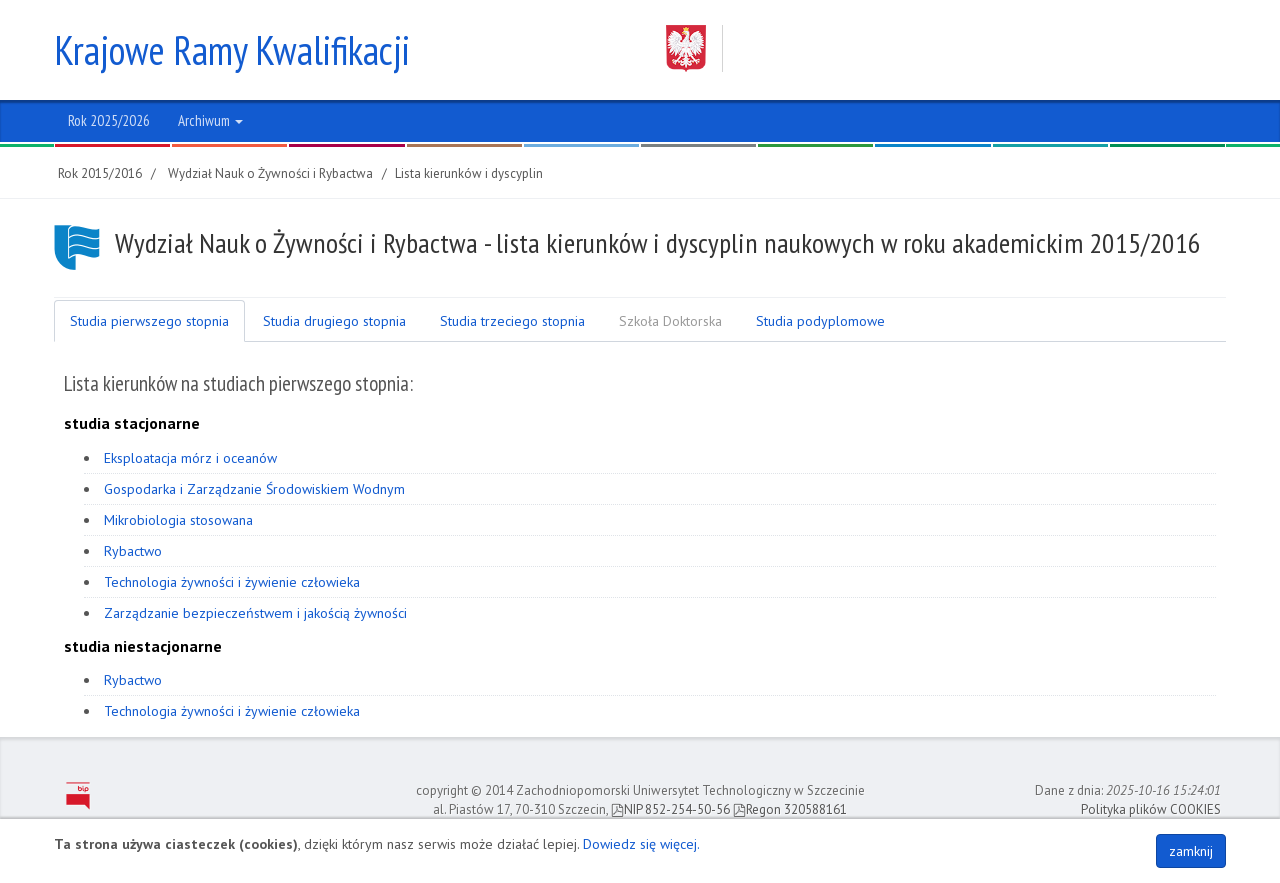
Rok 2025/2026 (109, 120)
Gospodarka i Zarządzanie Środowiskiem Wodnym (254, 489)
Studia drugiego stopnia (334, 321)
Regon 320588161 (790, 809)
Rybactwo (133, 551)
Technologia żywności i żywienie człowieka (232, 582)
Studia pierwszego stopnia (149, 321)
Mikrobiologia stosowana (178, 520)
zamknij (1191, 851)
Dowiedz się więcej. (641, 844)
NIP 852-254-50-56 (670, 809)
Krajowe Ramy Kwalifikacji (232, 50)
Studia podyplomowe (820, 321)
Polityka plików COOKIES (1151, 809)
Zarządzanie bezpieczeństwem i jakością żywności (255, 613)
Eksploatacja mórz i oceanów (190, 458)
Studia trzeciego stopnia (512, 321)
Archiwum (210, 120)
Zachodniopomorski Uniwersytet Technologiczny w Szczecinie (927, 48)
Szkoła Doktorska (670, 321)
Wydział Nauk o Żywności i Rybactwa (270, 173)
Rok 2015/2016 (100, 173)
